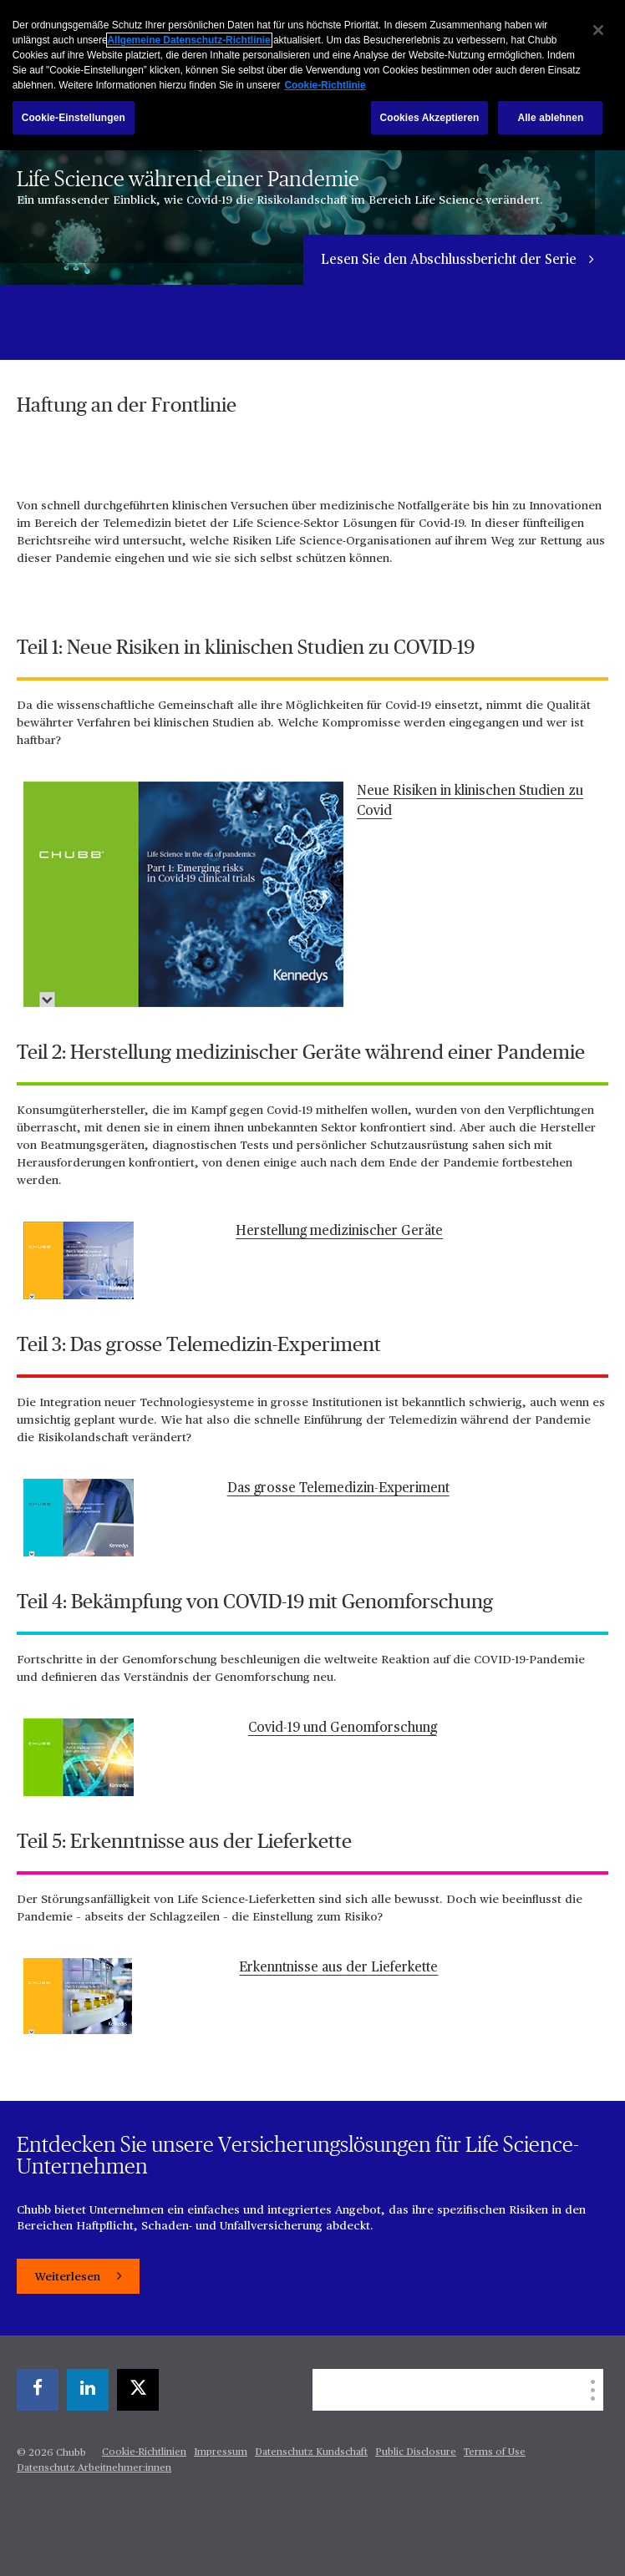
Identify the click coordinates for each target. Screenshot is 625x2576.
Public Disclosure (415, 2452)
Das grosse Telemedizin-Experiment (338, 1488)
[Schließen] (598, 30)
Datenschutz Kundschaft (311, 2452)
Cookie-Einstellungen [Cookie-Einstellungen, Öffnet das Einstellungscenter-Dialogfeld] (73, 118)
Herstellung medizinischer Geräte (339, 1231)
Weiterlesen (69, 2277)
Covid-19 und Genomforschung (342, 1728)
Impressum (220, 2452)
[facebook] (37, 2390)
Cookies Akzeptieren (430, 118)
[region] (312, 75)
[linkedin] (88, 2390)
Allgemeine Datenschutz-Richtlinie (189, 40)
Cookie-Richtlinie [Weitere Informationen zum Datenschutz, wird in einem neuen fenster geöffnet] (324, 85)
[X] (138, 2390)
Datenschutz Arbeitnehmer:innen (94, 2468)
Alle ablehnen (550, 118)
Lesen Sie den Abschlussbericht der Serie (450, 260)
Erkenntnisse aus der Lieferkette (338, 1968)
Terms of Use (495, 2452)
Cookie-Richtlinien (144, 2452)
